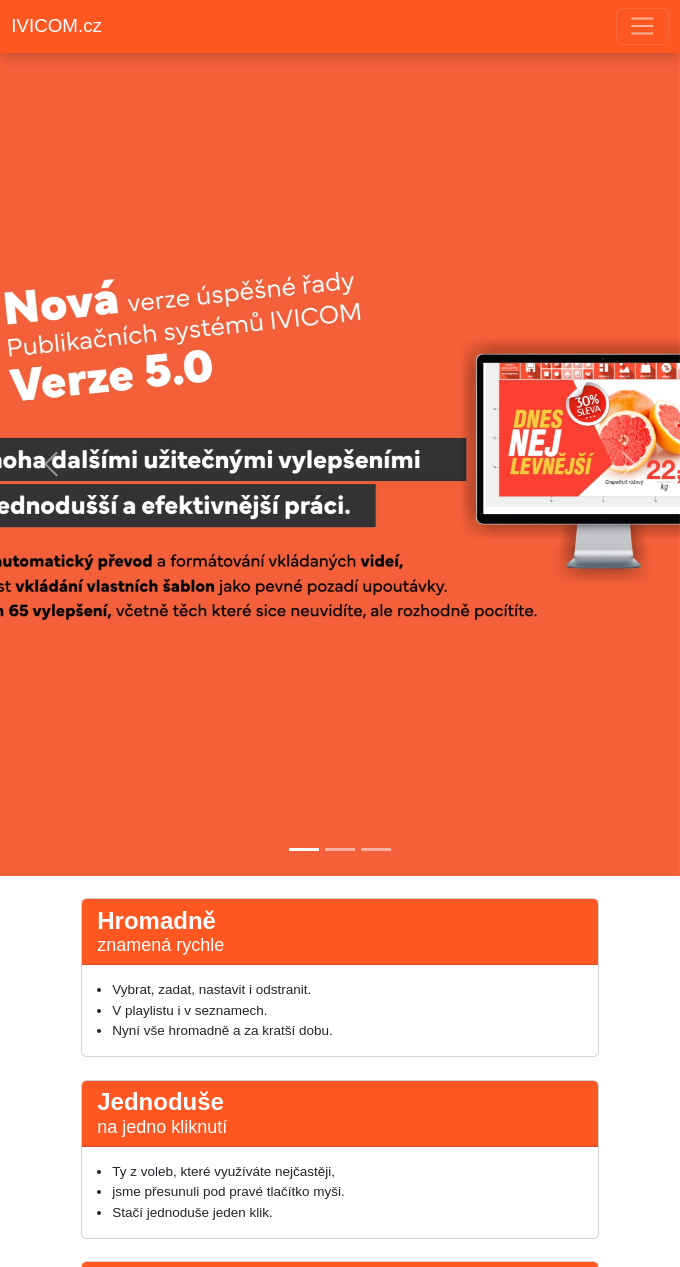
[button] (51, 464)
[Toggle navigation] (642, 27)
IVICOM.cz (56, 25)
